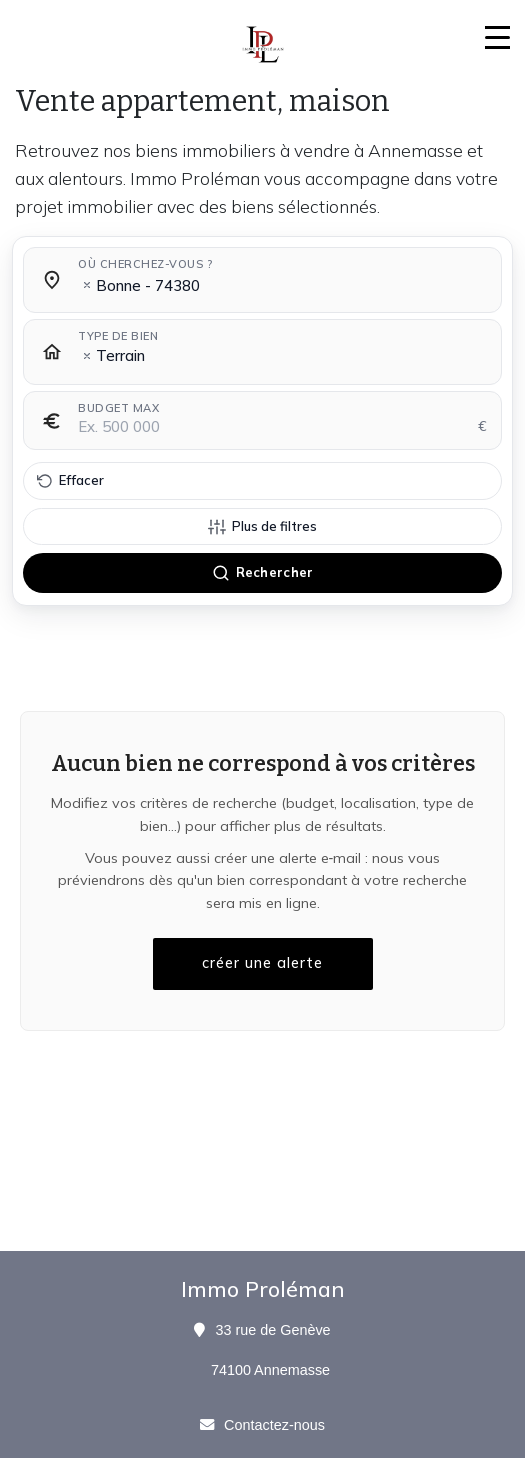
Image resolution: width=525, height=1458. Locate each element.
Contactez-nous (274, 1425)
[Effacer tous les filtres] (262, 481)
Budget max (118, 408)
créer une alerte (262, 963)
